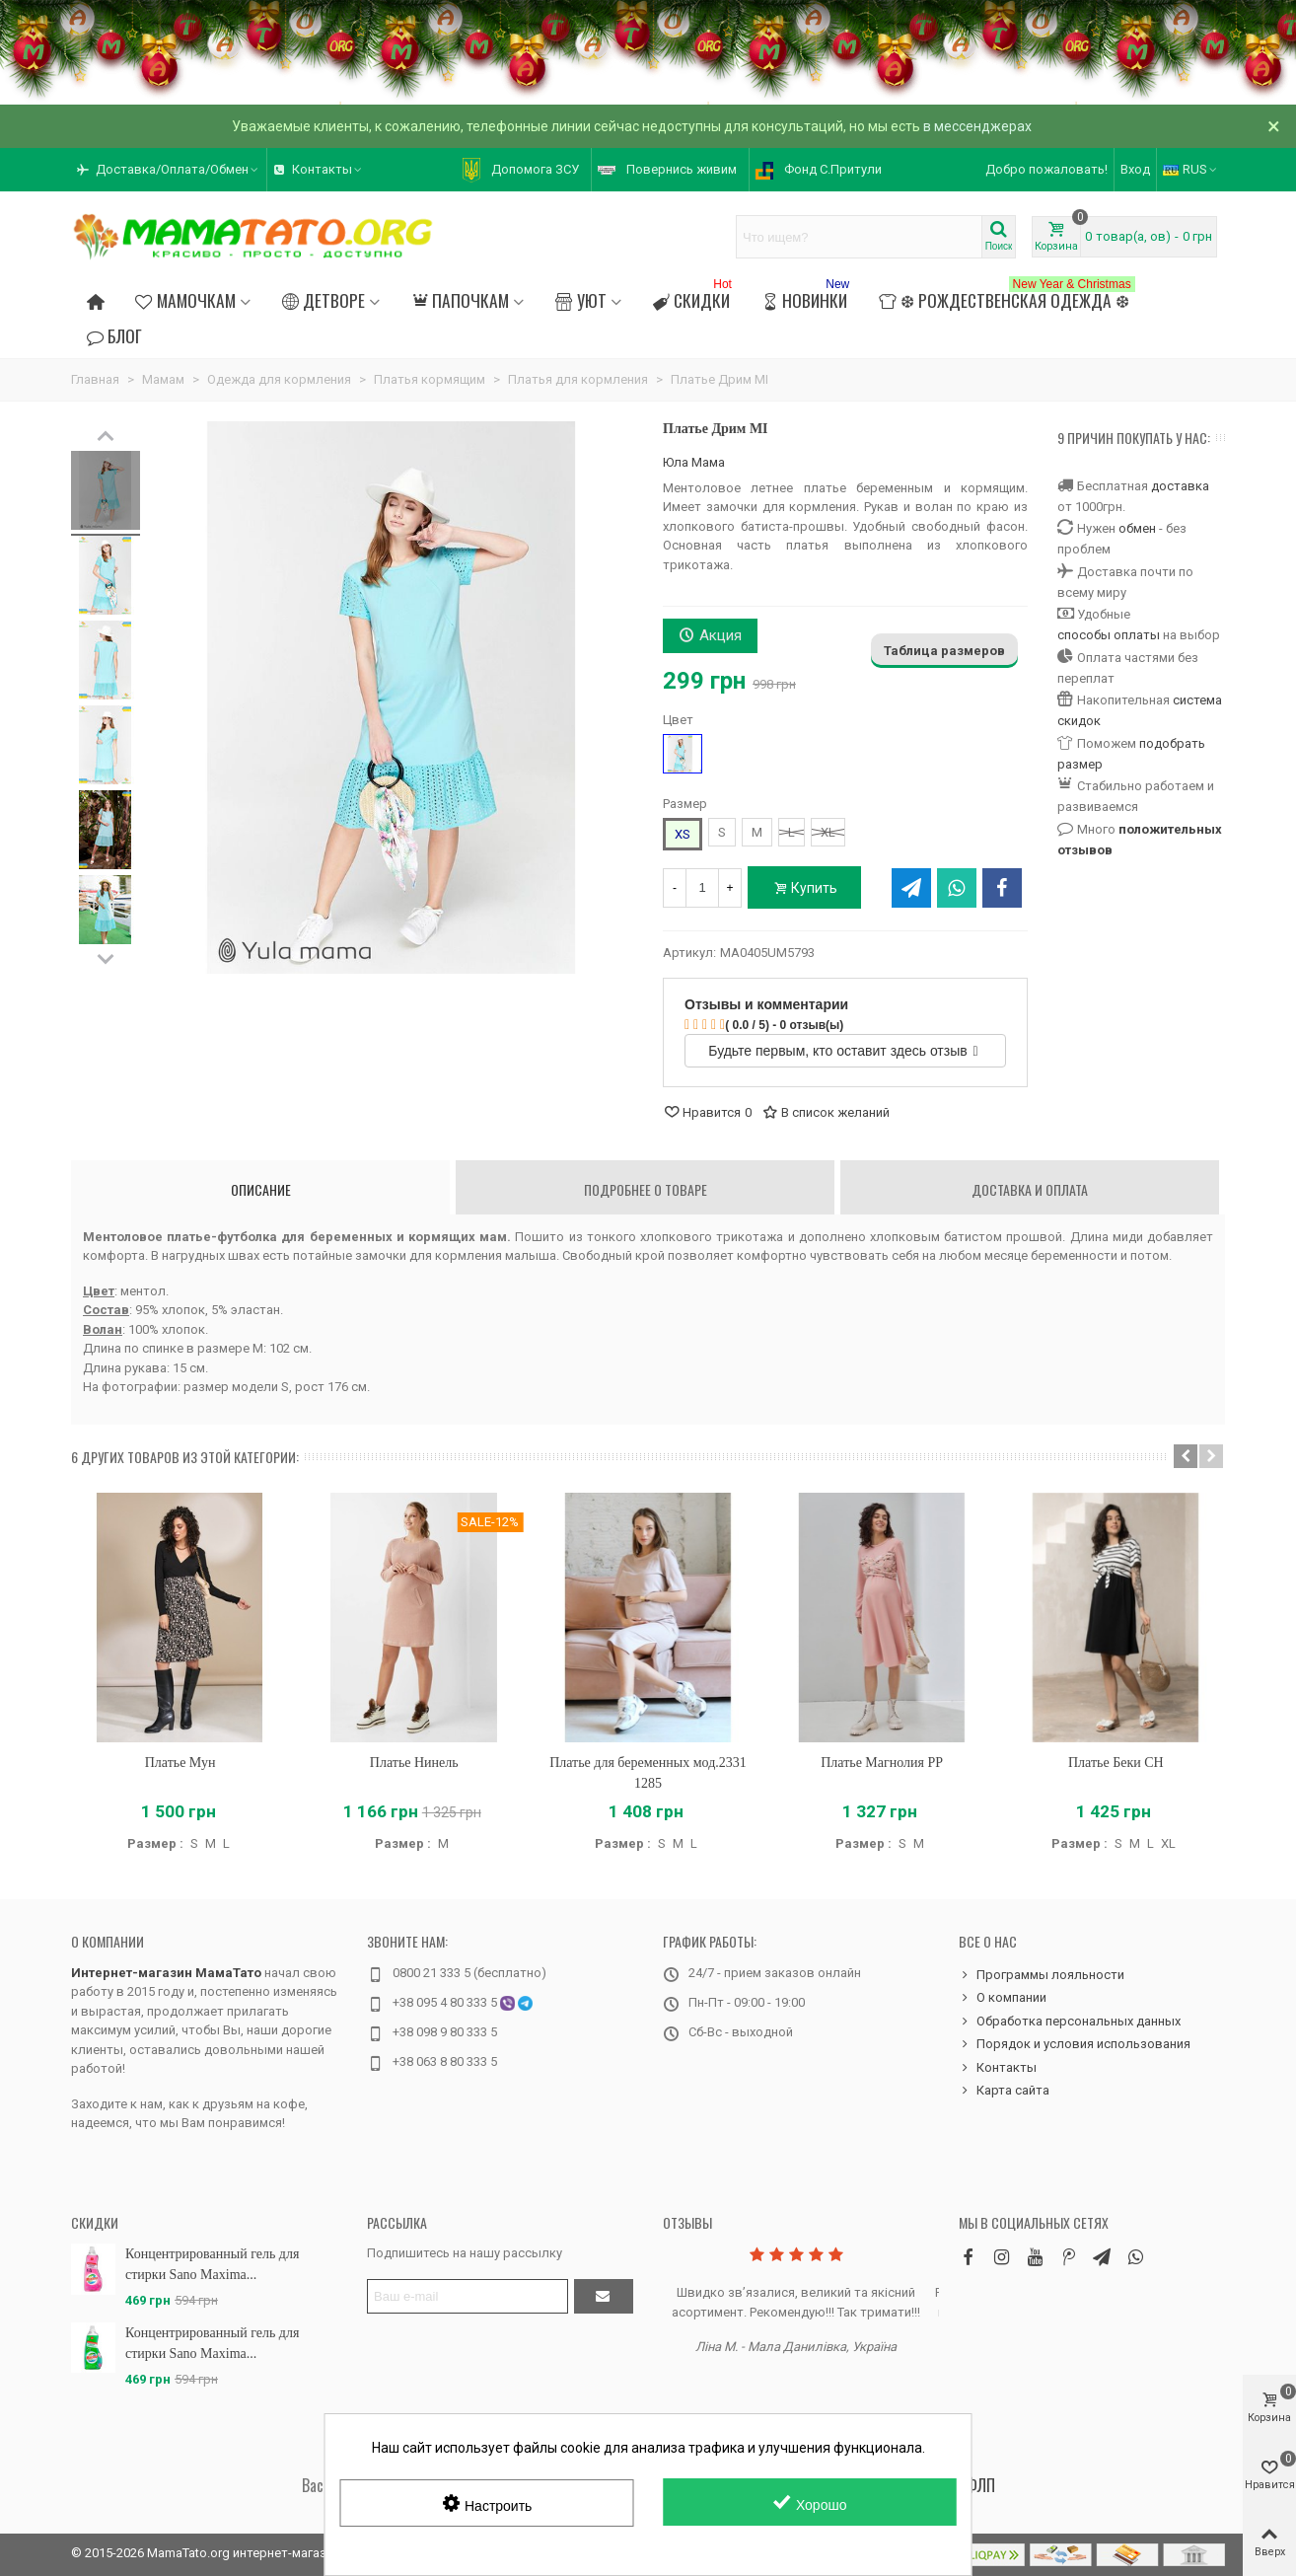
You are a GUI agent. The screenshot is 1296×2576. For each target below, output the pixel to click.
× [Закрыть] (1273, 126)
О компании (107, 1941)
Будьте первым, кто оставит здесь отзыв (842, 1051)
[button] (1185, 1456)
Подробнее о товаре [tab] (645, 1189)
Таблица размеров (944, 650)
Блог (114, 335)
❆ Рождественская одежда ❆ (1006, 297)
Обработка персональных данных (1070, 2021)
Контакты (998, 2068)
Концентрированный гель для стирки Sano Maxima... (212, 2264)
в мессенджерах (977, 126)
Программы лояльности (1041, 1975)
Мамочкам (185, 300)
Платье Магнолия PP (882, 1762)
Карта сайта (1004, 2090)
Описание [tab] (261, 1189)
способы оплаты (1108, 634)
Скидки (694, 297)
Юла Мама (694, 462)
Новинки (807, 297)
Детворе (323, 300)
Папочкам (460, 300)
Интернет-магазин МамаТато (166, 1972)
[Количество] (702, 888)
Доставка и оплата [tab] (1030, 1189)
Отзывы (687, 2222)
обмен (1137, 528)
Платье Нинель (414, 1762)
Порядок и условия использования (1074, 2044)
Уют (580, 300)
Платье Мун (180, 1762)
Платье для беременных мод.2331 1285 (648, 1773)
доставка (1180, 485)
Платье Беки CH (1116, 1762)
